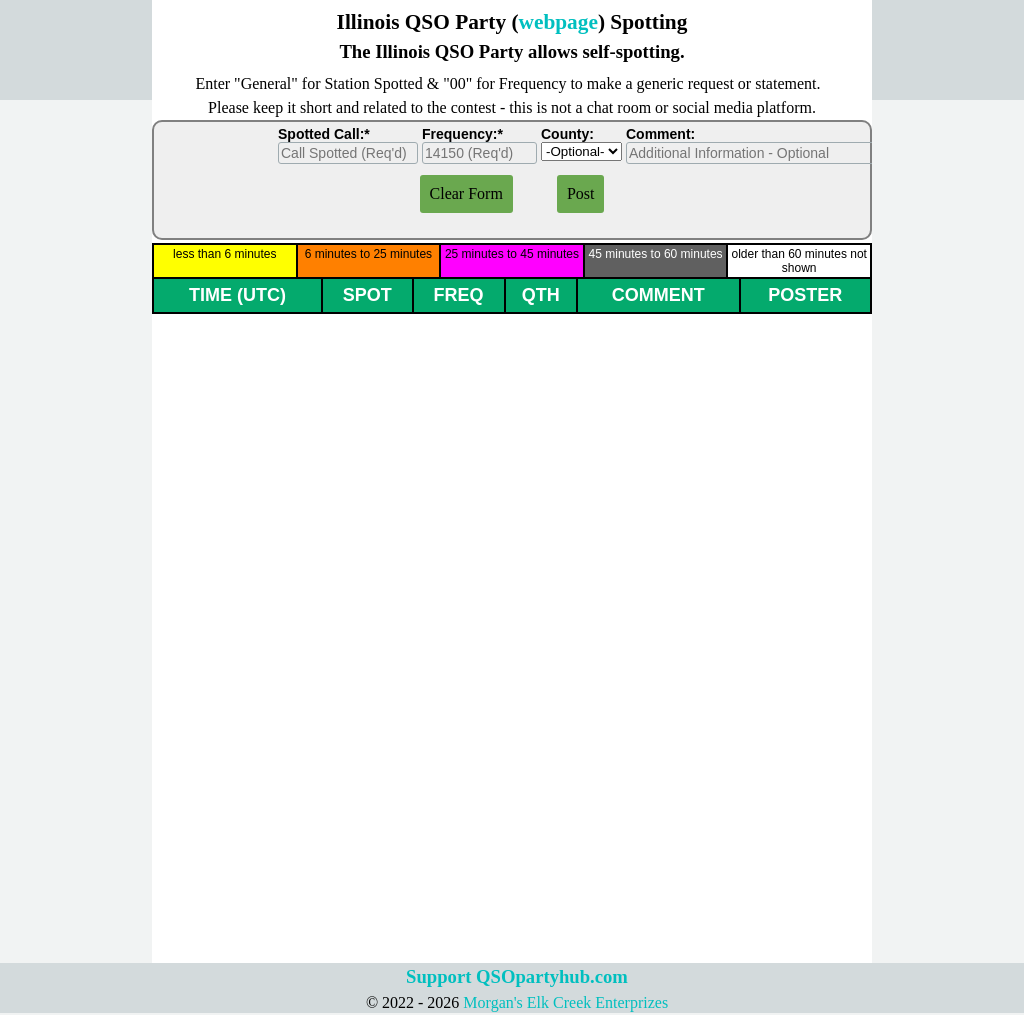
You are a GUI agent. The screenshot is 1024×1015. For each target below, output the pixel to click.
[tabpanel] (512, 36)
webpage (558, 22)
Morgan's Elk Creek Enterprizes (565, 1002)
